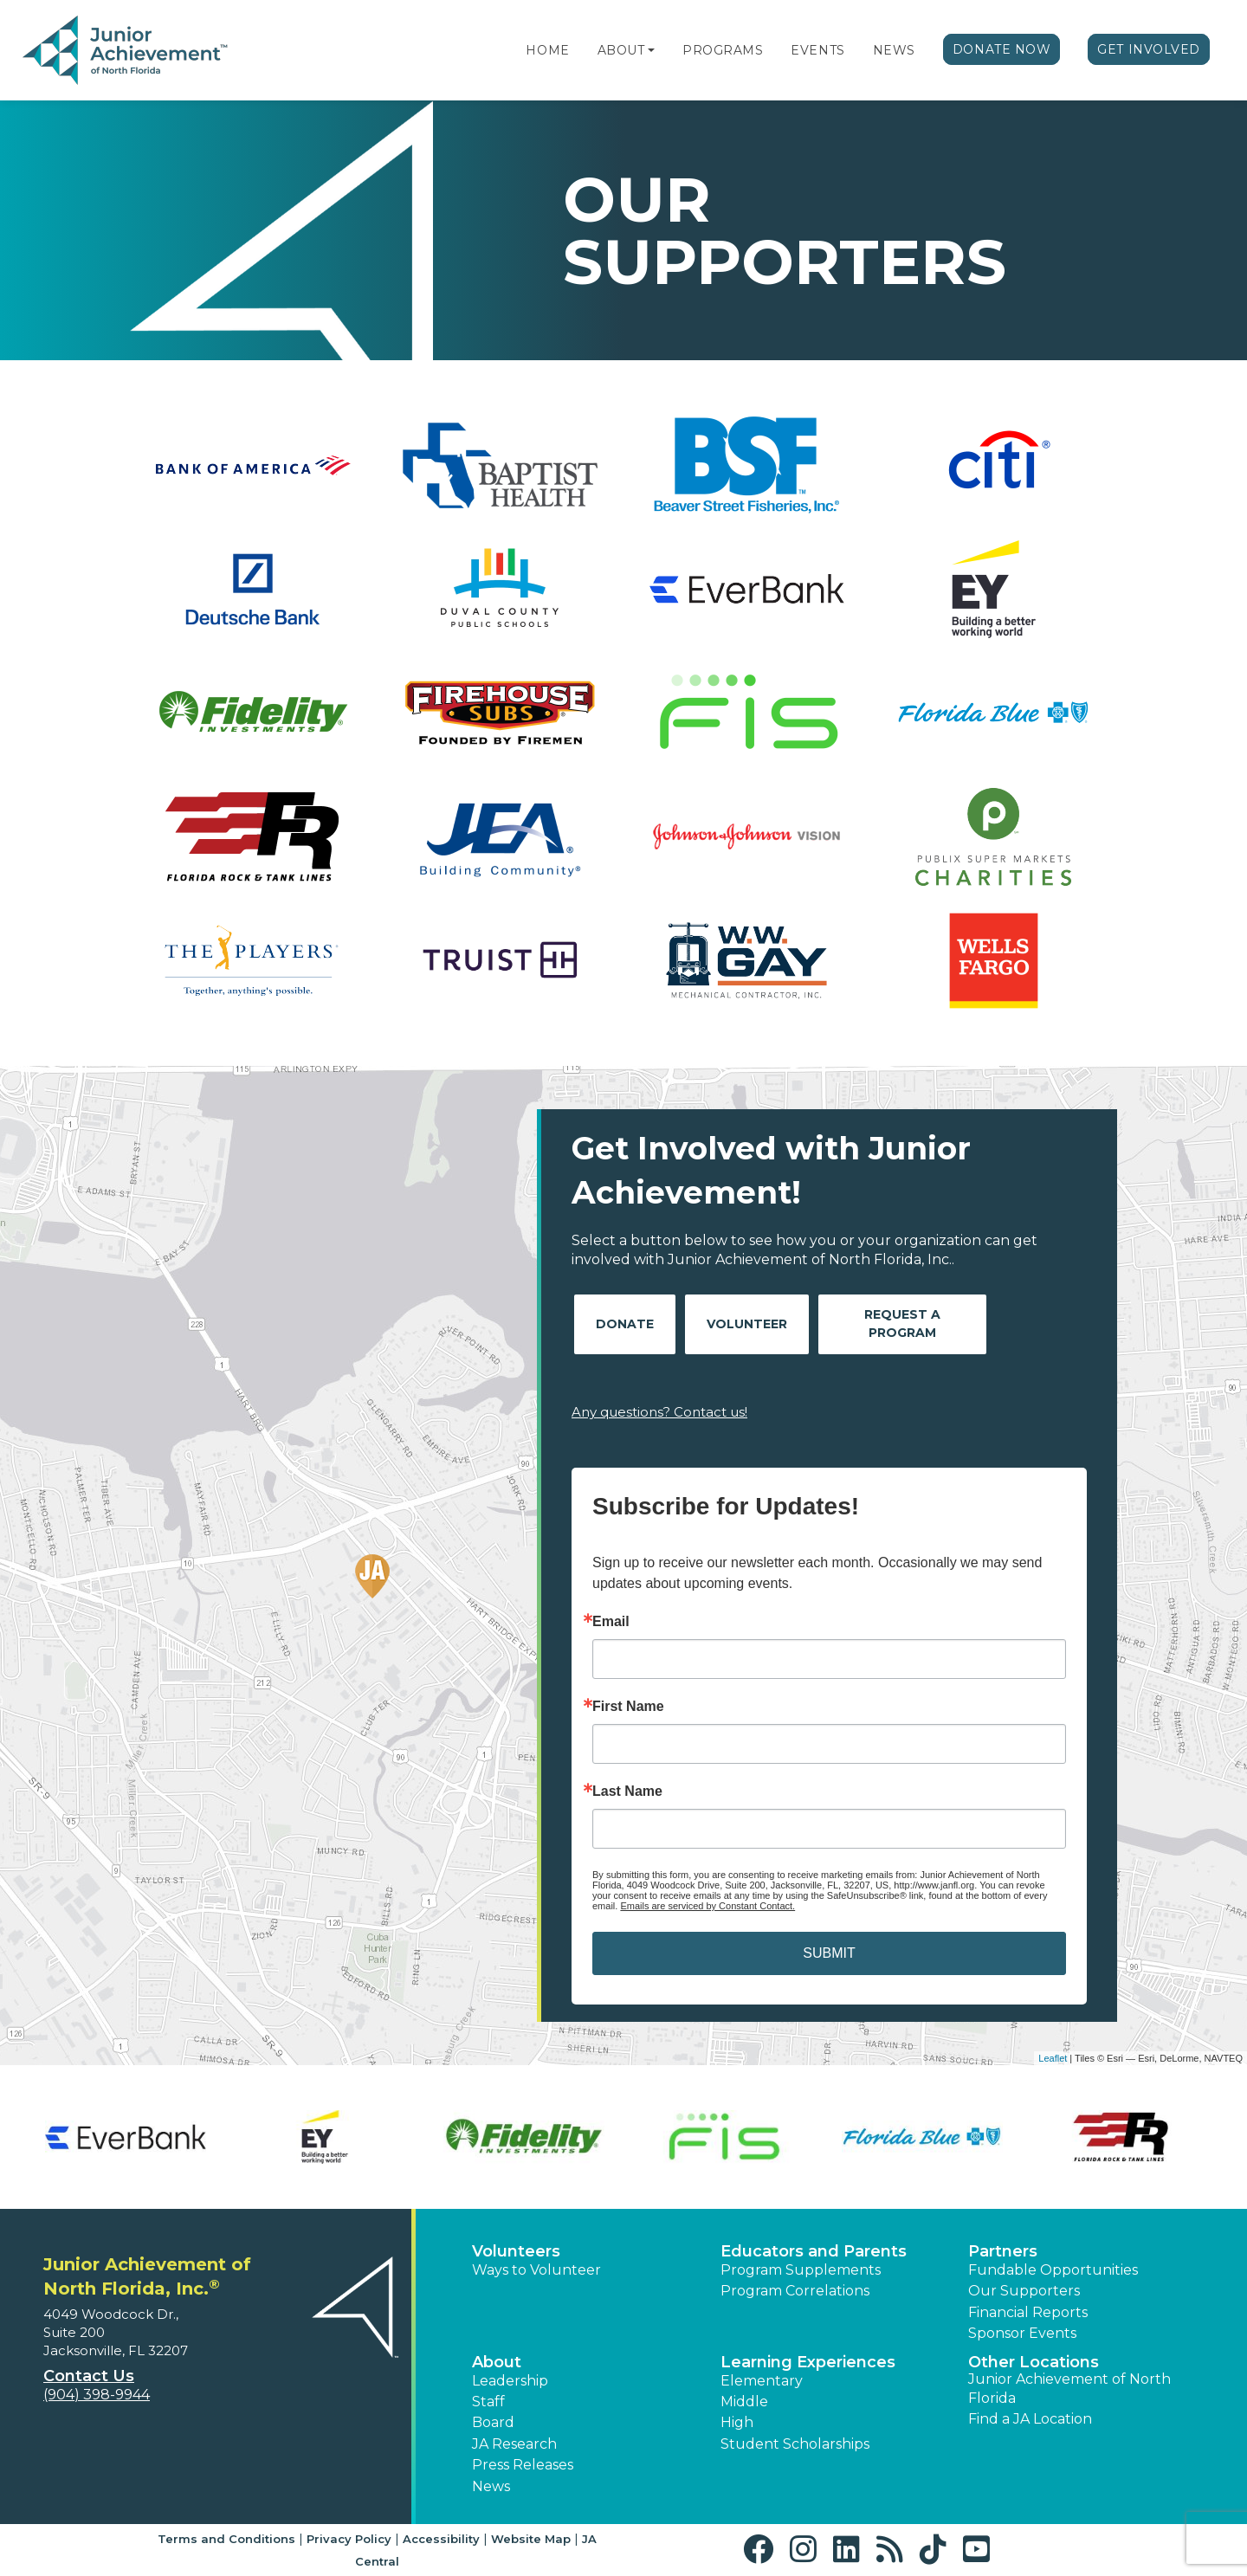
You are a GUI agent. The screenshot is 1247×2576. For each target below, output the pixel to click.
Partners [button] (1002, 2251)
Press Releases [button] (522, 2465)
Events (817, 50)
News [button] (491, 2486)
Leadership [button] (510, 2381)
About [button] (496, 2362)
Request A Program (902, 1323)
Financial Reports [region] (1028, 2312)
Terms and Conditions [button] (226, 2539)
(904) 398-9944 (96, 2394)
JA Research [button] (514, 2444)
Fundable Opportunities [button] (1053, 2270)
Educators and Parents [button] (813, 2251)
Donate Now (1002, 49)
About (621, 50)
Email (611, 1622)
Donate (625, 1324)
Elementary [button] (761, 2381)
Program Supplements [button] (800, 2270)
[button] (651, 50)
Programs (722, 50)
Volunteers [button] (516, 2251)
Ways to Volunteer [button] (536, 2270)
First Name (628, 1707)
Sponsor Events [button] (1022, 2333)
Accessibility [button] (441, 2539)
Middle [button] (744, 2401)
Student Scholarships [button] (794, 2444)
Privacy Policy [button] (349, 2539)
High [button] (736, 2422)
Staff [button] (488, 2401)
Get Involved (1148, 49)
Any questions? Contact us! (659, 1412)
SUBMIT (829, 1953)
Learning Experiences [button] (807, 2362)
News (894, 50)
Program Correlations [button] (794, 2290)
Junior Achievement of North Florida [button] (1069, 2388)
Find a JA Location (1030, 2419)
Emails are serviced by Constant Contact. (707, 1906)
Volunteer (747, 1324)
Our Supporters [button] (1024, 2290)
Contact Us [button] (88, 2376)
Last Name (627, 1791)
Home (547, 50)
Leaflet (1052, 2058)
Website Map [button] (531, 2539)
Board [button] (493, 2422)
